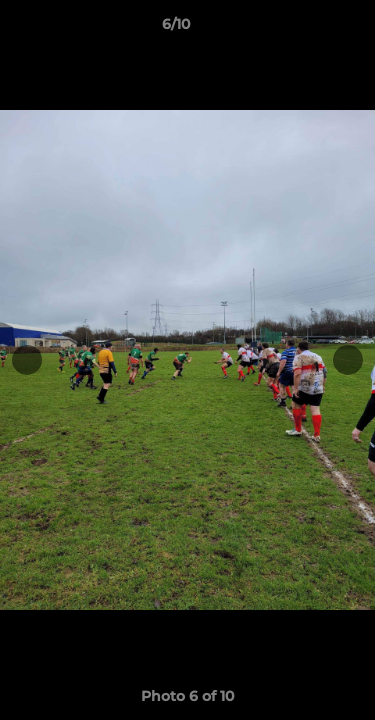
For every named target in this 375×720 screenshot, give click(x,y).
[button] (303, 29)
